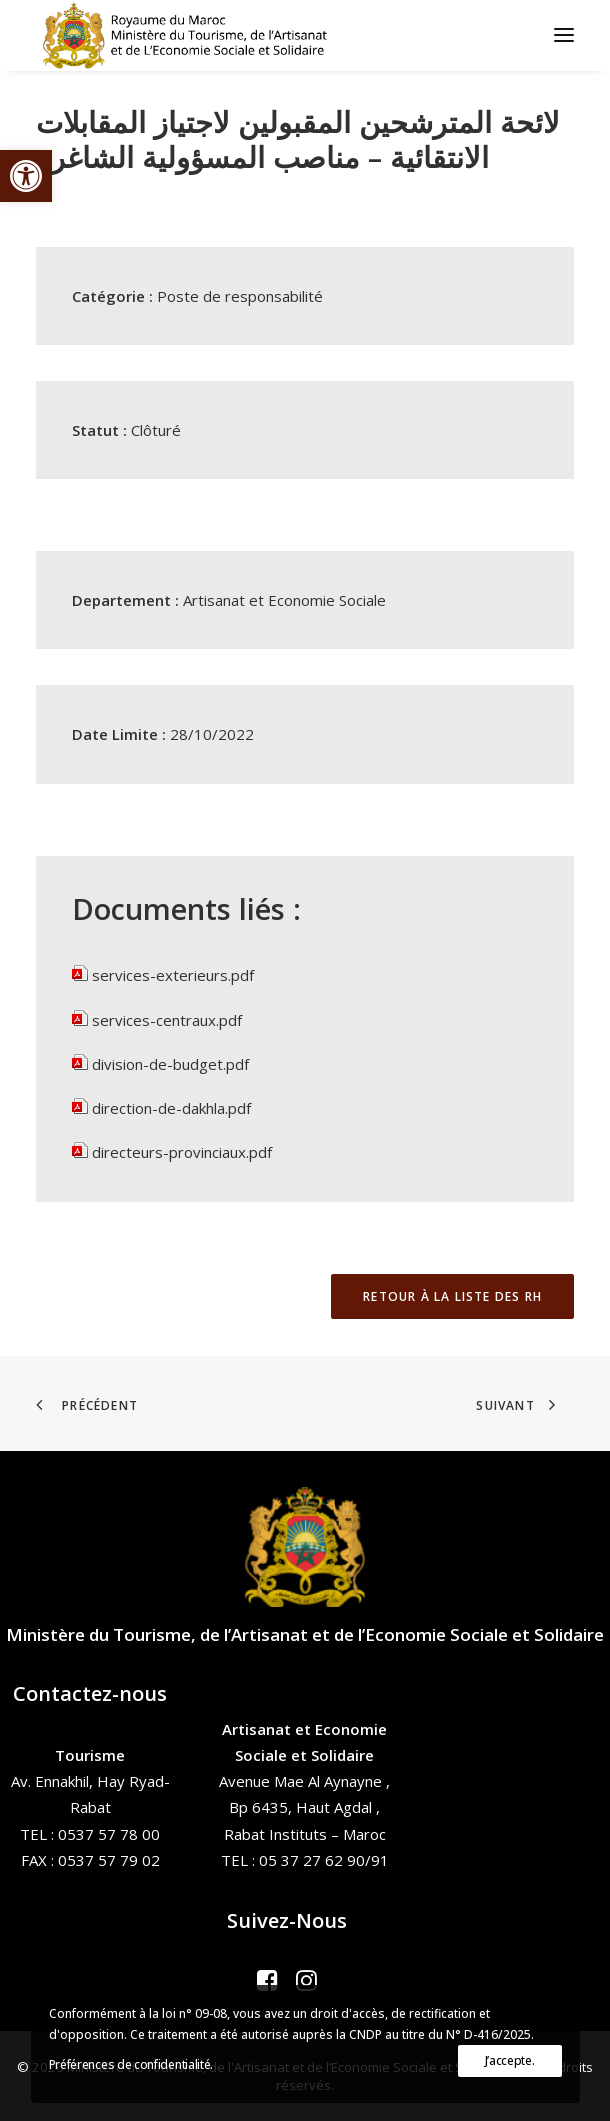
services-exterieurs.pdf (173, 975)
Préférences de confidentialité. (131, 2064)
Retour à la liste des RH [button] (452, 1296)
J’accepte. (510, 2060)
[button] (26, 176)
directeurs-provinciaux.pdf (182, 1152)
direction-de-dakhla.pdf (171, 1108)
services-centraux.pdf (167, 1020)
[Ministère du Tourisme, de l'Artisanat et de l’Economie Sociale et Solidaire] (191, 35)
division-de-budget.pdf (170, 1064)
